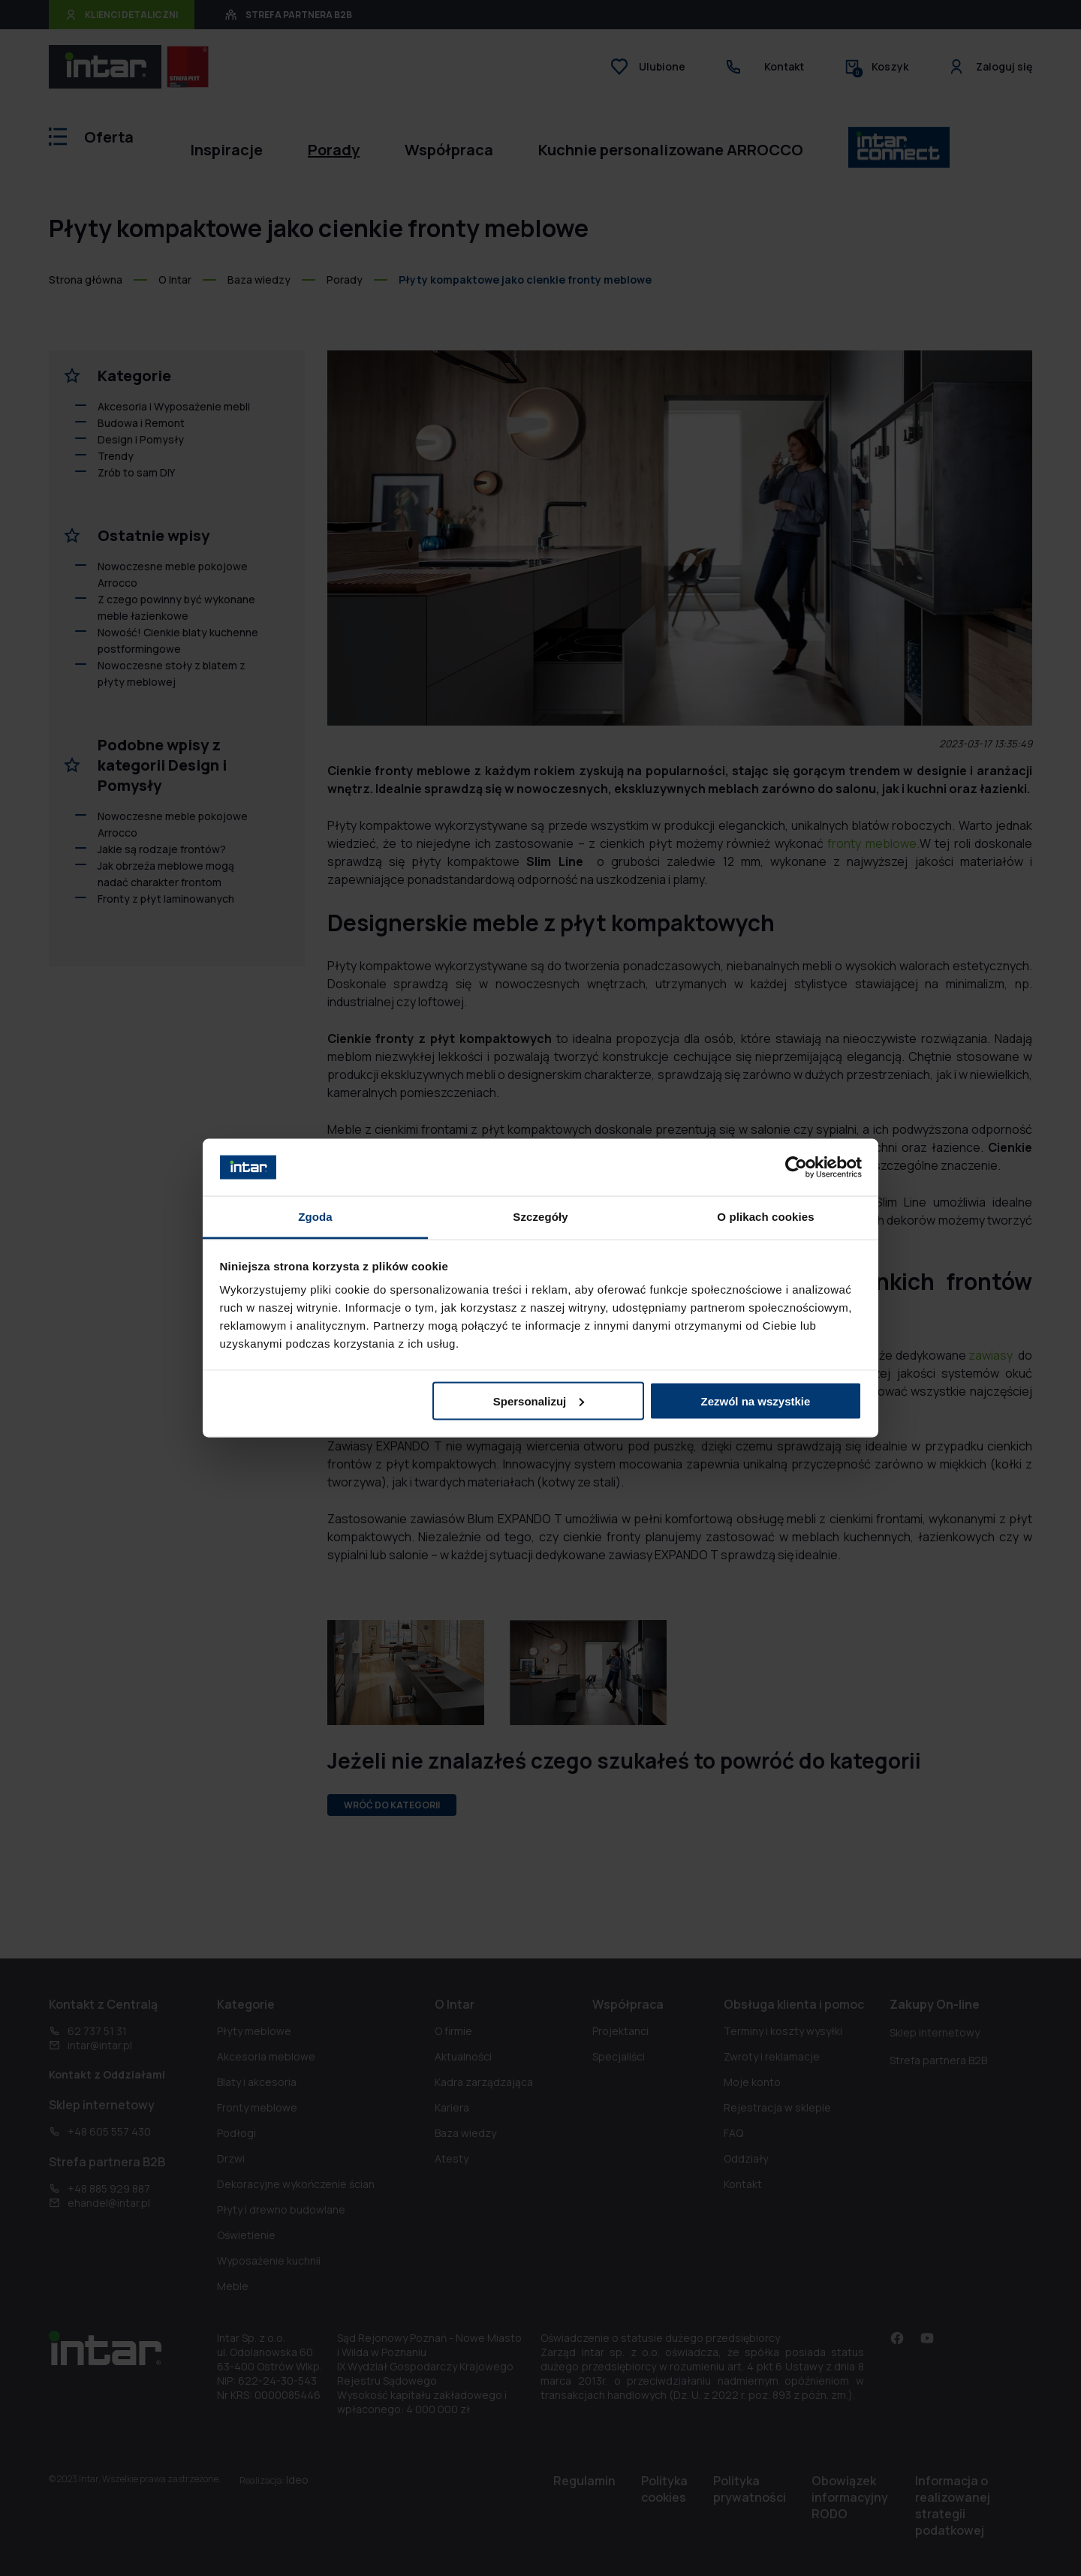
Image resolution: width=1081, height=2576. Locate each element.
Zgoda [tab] (315, 1216)
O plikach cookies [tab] (765, 1216)
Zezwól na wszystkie (755, 1400)
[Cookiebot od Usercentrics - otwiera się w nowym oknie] (796, 1167)
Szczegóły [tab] (540, 1216)
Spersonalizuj (539, 1400)
